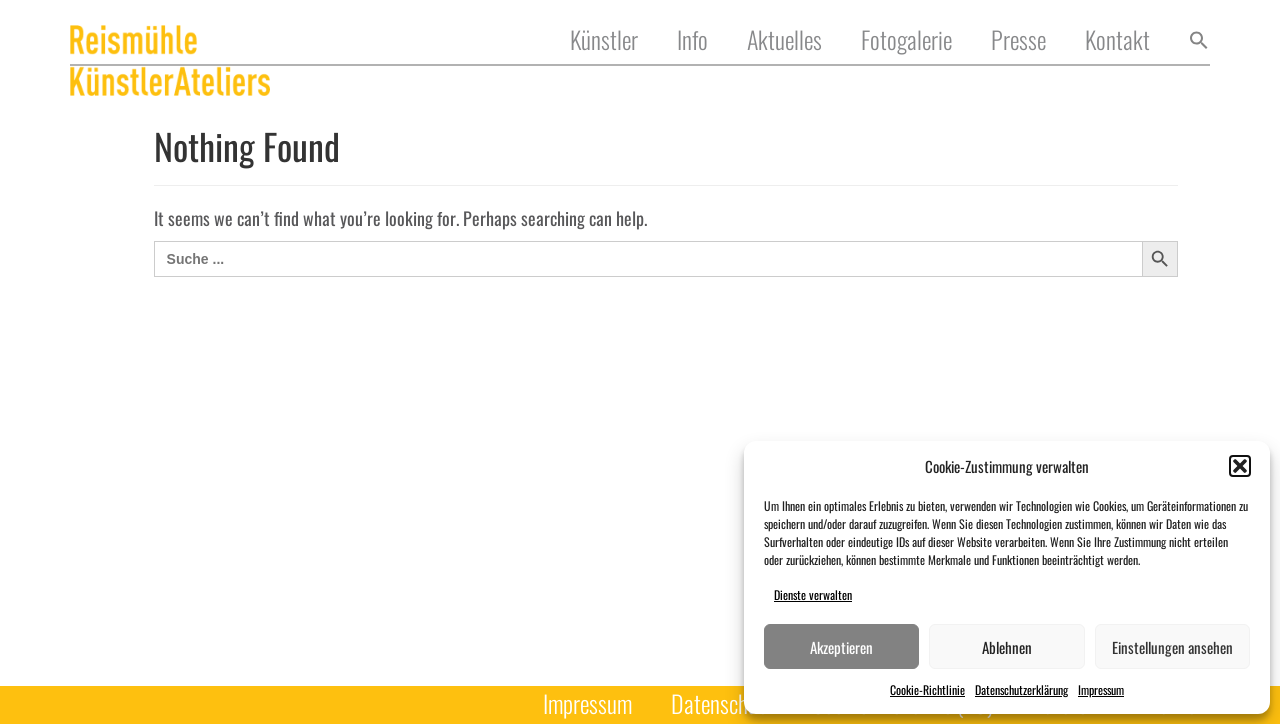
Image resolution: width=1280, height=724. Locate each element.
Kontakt (1117, 40)
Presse (1018, 40)
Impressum (1101, 689)
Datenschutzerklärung (1021, 689)
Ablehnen (1007, 647)
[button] (1240, 466)
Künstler (604, 40)
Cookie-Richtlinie (927, 689)
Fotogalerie (906, 40)
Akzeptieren (841, 647)
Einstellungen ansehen (1172, 647)
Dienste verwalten (813, 594)
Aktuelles (784, 40)
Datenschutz (722, 704)
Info (692, 40)
